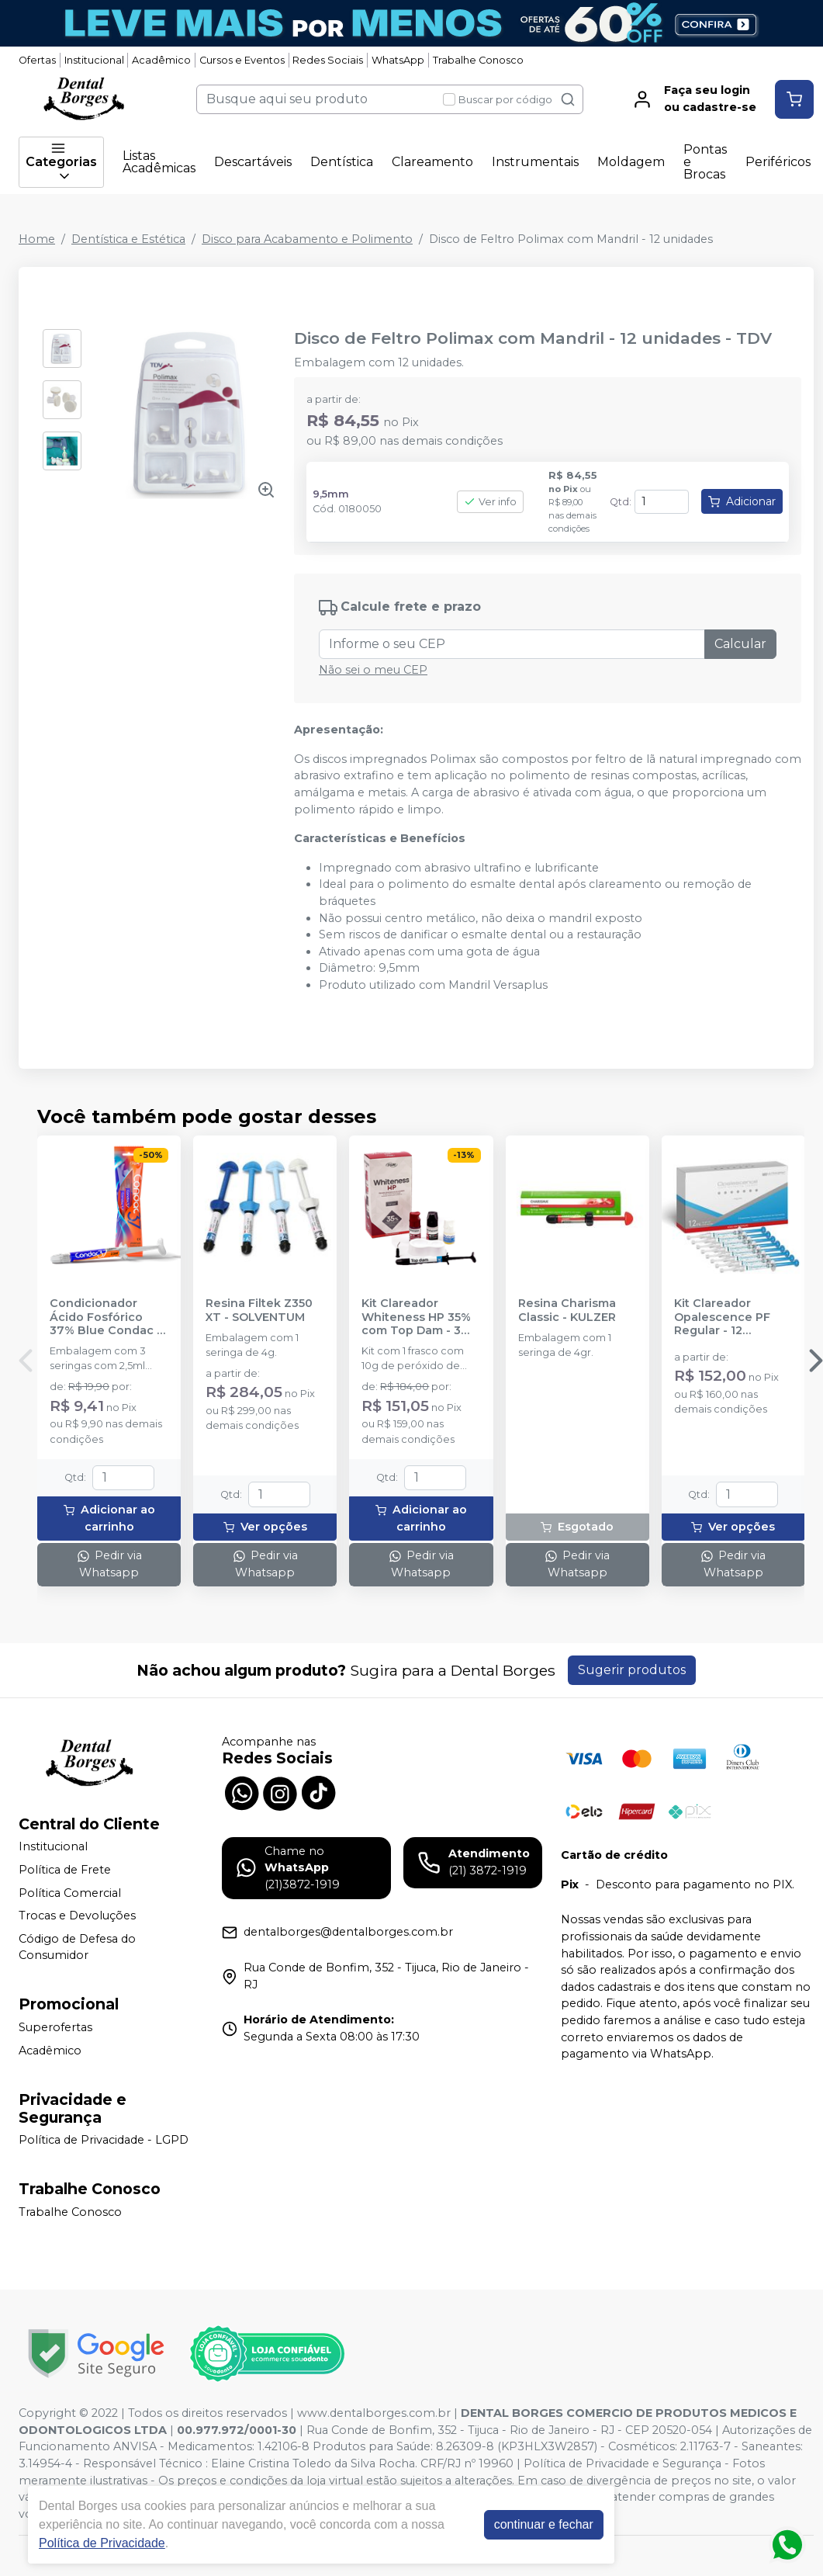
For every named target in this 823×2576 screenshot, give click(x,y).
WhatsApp (398, 60)
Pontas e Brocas (705, 162)
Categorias (61, 162)
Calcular (740, 643)
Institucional (94, 60)
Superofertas (55, 2027)
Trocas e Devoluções (77, 1915)
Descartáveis (253, 161)
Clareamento (432, 161)
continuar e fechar (543, 2524)
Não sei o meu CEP (373, 670)
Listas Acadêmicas (159, 161)
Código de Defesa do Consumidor (77, 1947)
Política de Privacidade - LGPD (103, 2141)
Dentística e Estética (128, 239)
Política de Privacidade (102, 2543)
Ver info (490, 502)
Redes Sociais (327, 60)
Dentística (341, 161)
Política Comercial (70, 1893)
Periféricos (778, 161)
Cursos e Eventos (242, 60)
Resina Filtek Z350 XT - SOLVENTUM (259, 1310)
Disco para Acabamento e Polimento (307, 239)
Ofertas (37, 60)
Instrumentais (535, 161)
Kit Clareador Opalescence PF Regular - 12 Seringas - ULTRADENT (722, 1317)
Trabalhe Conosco (478, 60)
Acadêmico (161, 60)
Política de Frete (65, 1870)
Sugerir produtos (632, 1669)
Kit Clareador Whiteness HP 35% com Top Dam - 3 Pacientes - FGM (416, 1317)
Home (37, 239)
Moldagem (631, 161)
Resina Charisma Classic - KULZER (567, 1310)
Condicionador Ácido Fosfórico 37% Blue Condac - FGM (105, 1317)
